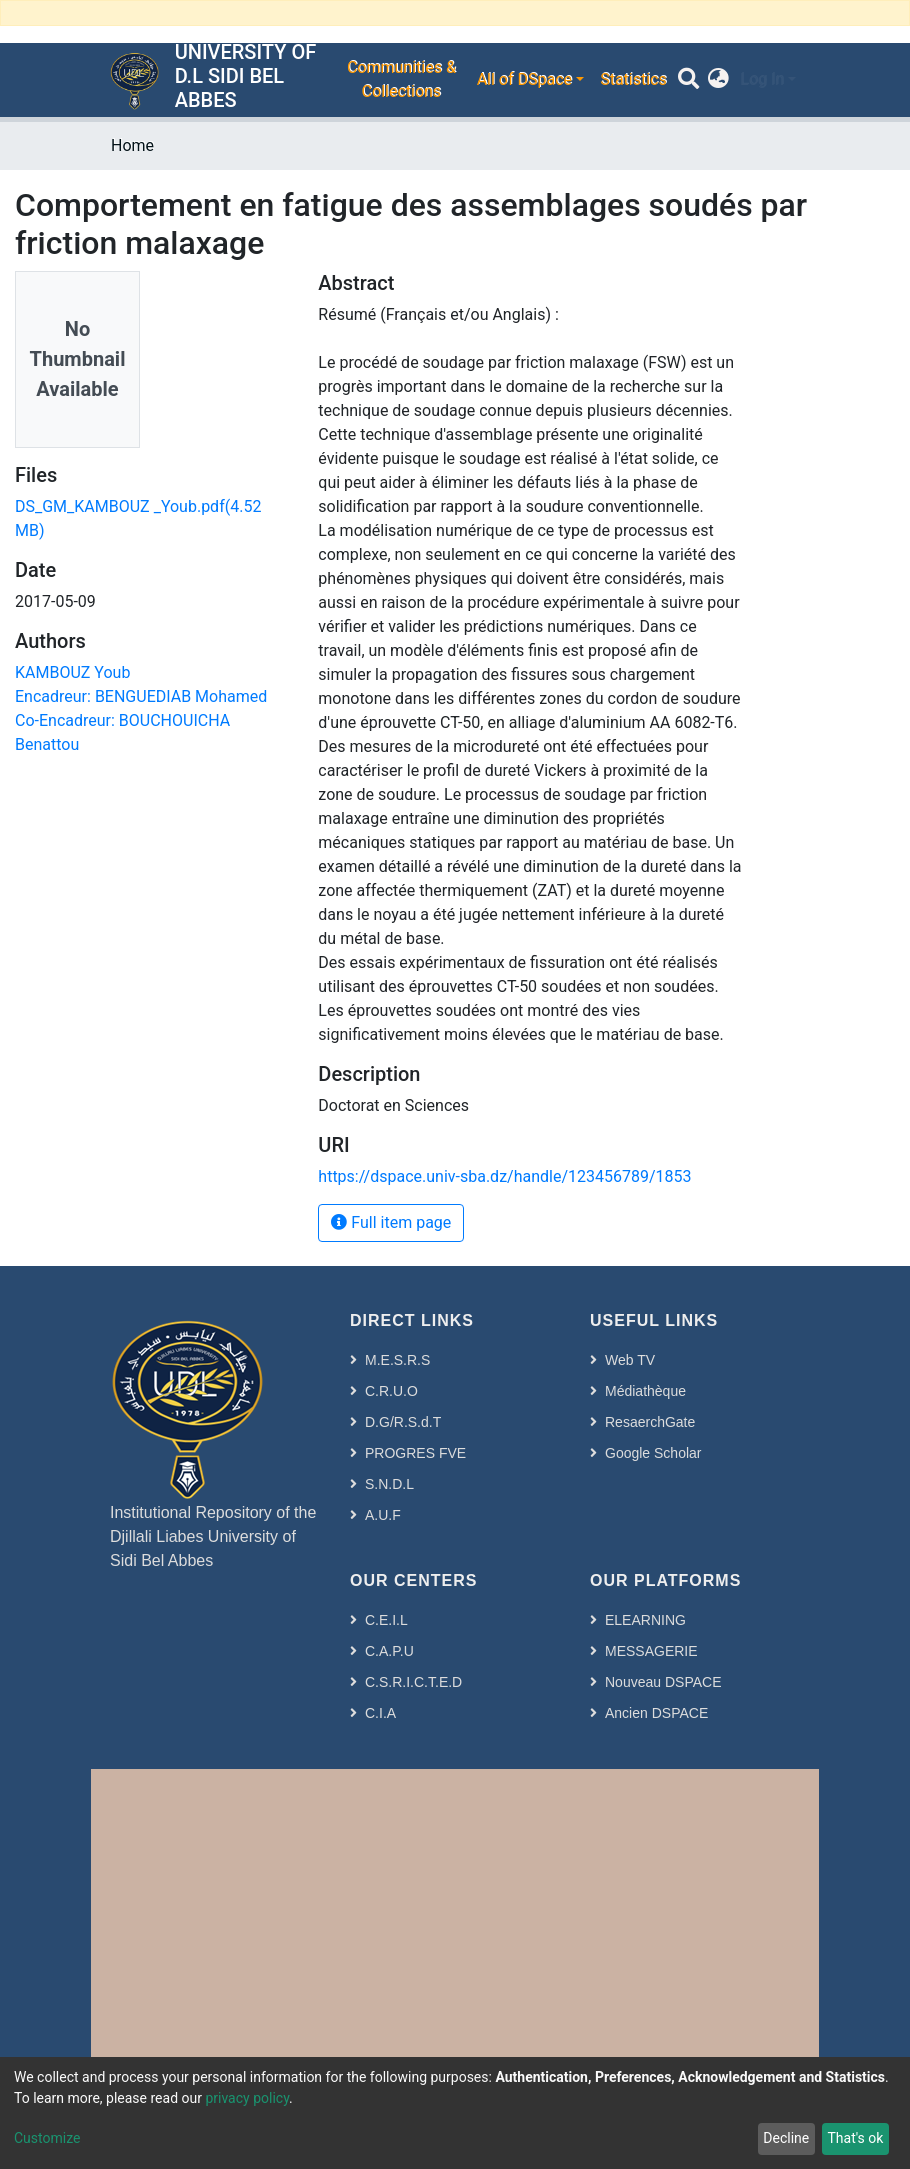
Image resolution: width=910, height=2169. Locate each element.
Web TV (630, 1360)
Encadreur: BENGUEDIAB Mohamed (141, 696)
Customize (47, 2138)
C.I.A (380, 1713)
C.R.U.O (391, 1391)
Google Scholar (653, 1453)
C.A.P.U (389, 1651)
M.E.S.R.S (397, 1360)
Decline (786, 2138)
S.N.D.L (389, 1484)
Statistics (633, 79)
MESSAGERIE (651, 1651)
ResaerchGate (650, 1422)
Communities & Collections (401, 79)
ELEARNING (645, 1620)
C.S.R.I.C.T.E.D (413, 1682)
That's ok (855, 2138)
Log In (762, 79)
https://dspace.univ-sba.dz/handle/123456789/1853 (504, 1176)
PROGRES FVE (415, 1453)
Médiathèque (645, 1391)
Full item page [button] (391, 1222)
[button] (718, 80)
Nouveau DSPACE (663, 1682)
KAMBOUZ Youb (72, 672)
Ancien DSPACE (656, 1713)
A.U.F (383, 1515)
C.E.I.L (386, 1620)
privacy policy (247, 2098)
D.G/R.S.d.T (403, 1422)
